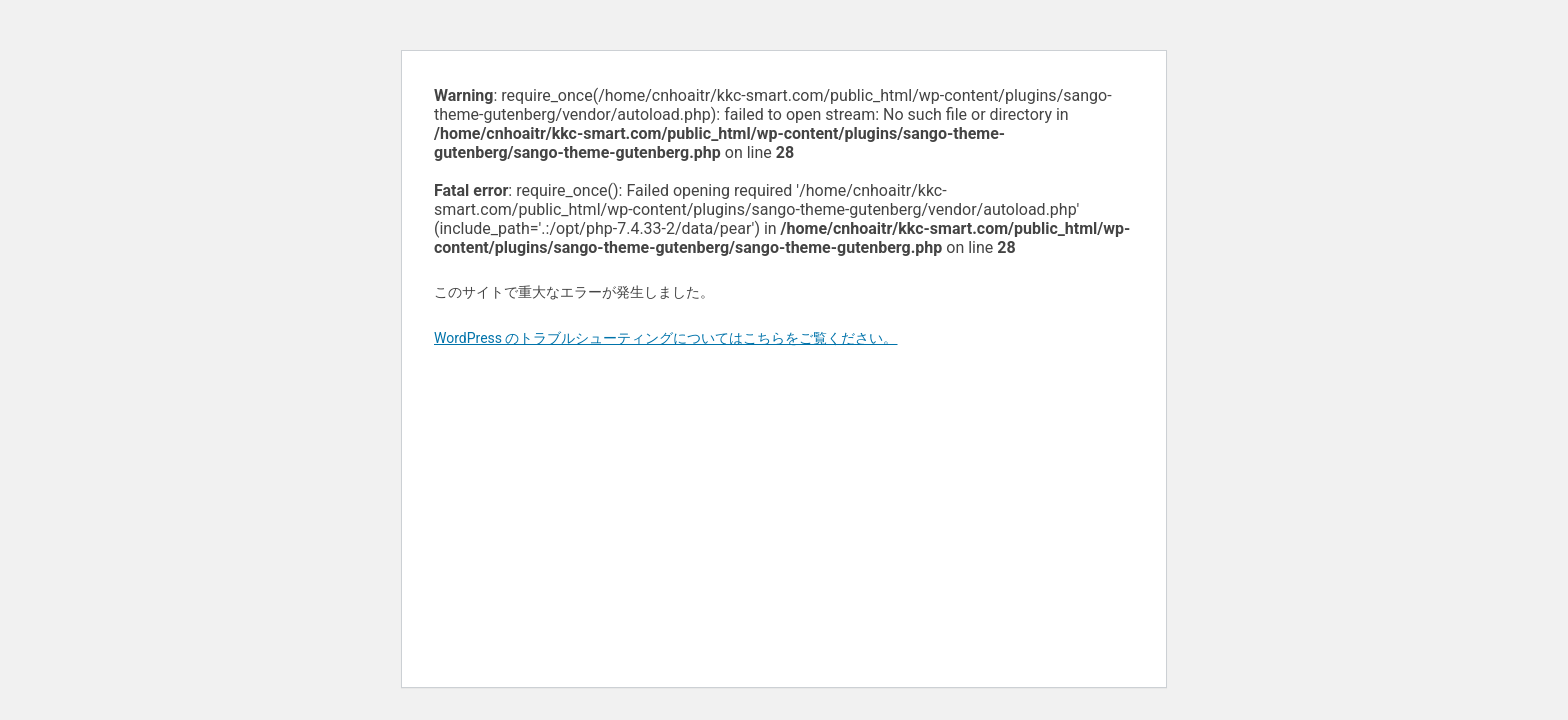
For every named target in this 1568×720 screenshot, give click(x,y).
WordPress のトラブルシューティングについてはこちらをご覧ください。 (666, 338)
